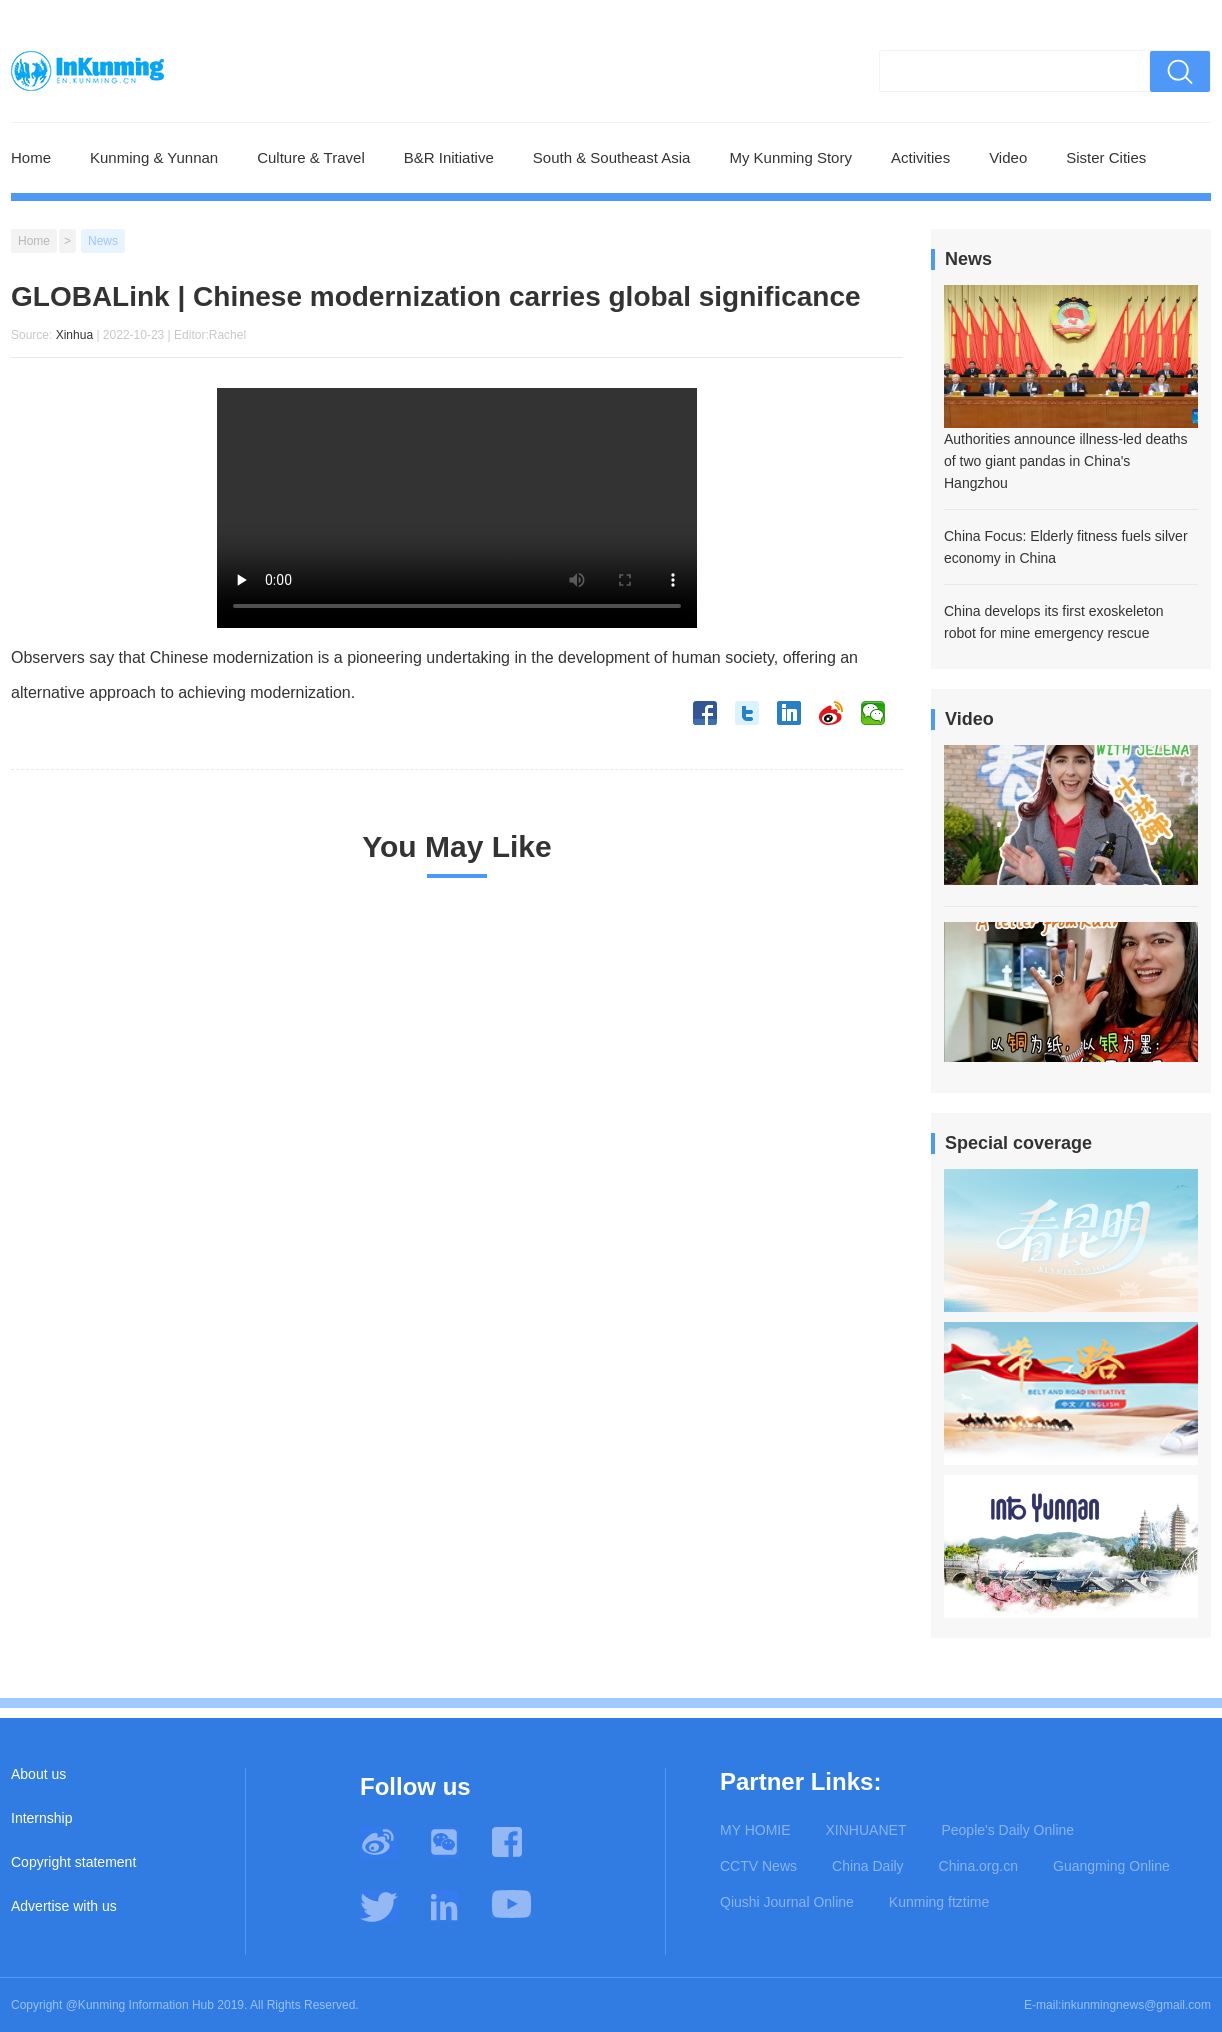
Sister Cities (1106, 157)
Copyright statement (73, 1862)
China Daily (868, 1866)
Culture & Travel (311, 157)
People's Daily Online (1007, 1830)
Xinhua (74, 335)
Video (1008, 157)
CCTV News (758, 1866)
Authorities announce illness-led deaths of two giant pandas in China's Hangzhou (1066, 461)
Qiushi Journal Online (787, 1902)
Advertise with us (64, 1906)
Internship (41, 1818)
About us (38, 1774)
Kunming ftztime (939, 1902)
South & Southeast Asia (612, 157)
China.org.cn (978, 1866)
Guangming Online (1111, 1866)
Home (31, 157)
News (103, 241)
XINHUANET (866, 1830)
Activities (920, 157)
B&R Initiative (449, 157)
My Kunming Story (790, 157)
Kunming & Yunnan (154, 157)
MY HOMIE (755, 1830)
